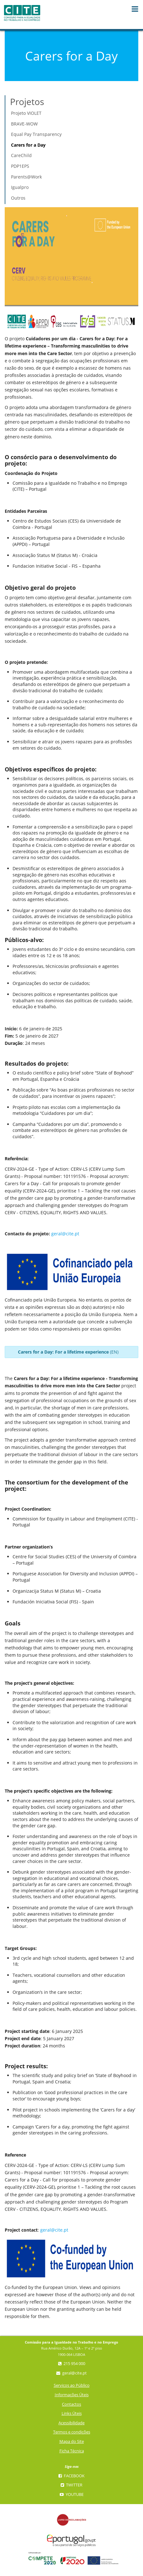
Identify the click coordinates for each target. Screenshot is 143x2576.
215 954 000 (71, 2363)
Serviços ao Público (72, 2385)
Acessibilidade (71, 2423)
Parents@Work (26, 177)
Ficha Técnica (71, 2451)
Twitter (71, 2485)
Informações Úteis (72, 2394)
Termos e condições (71, 2432)
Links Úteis (72, 2413)
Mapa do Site (71, 2441)
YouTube (72, 2494)
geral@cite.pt (65, 1234)
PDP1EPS (20, 166)
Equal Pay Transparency (36, 134)
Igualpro (20, 187)
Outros (18, 198)
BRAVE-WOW (24, 124)
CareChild (21, 155)
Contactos (71, 2404)
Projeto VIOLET (26, 113)
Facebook (71, 2476)
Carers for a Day (28, 145)
